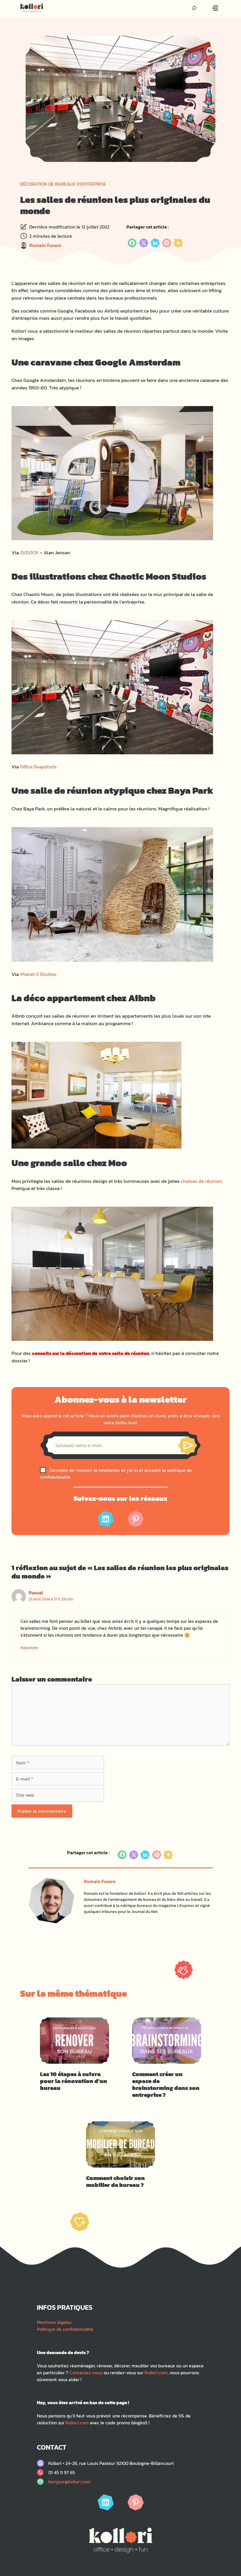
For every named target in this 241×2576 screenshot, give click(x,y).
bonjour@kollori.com (69, 2481)
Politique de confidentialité (65, 2329)
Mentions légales (54, 2322)
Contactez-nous (86, 2372)
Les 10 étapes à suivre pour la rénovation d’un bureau (73, 2081)
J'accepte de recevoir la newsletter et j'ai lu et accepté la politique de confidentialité (116, 1473)
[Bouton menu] (215, 8)
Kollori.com (156, 2372)
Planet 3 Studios (38, 974)
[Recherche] (194, 8)
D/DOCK (30, 552)
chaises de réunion (201, 1181)
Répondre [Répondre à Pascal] (29, 1647)
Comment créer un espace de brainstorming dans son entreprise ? (166, 2084)
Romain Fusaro (45, 245)
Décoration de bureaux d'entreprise (63, 183)
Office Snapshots (38, 766)
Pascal (36, 1592)
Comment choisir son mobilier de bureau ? (115, 2181)
